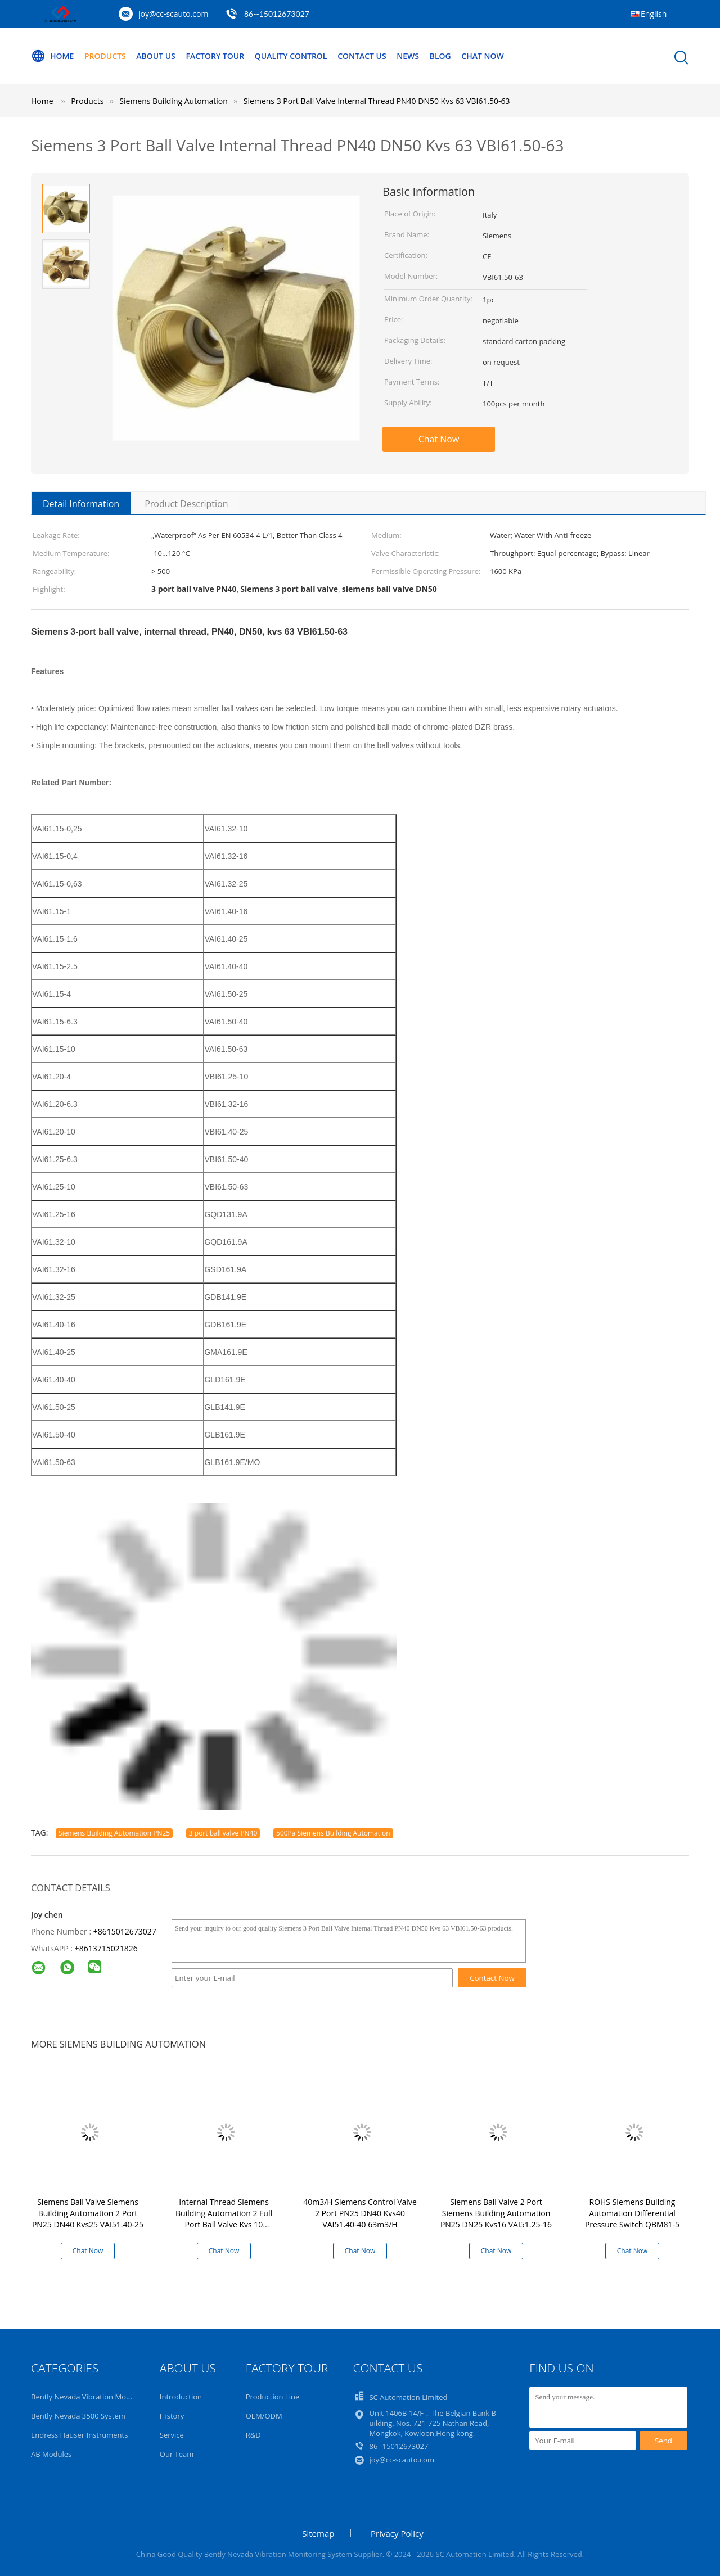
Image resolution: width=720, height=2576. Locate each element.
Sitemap (318, 2533)
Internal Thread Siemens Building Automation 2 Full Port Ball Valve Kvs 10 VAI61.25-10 (224, 2219)
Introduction (181, 2397)
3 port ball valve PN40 (223, 1833)
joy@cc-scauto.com (173, 13)
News (408, 56)
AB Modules (51, 2454)
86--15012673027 (276, 14)
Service (172, 2435)
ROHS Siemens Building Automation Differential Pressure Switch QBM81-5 (632, 2213)
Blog (440, 56)
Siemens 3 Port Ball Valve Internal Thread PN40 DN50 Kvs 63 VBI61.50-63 (377, 101)
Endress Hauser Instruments (79, 2435)
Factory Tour (215, 56)
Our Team (177, 2454)
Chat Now (482, 56)
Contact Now (492, 1978)
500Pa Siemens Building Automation (333, 1833)
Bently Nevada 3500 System (78, 2416)
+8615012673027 (124, 1931)
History (172, 2416)
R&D (253, 2435)
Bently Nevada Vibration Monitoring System (105, 2397)
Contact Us (362, 56)
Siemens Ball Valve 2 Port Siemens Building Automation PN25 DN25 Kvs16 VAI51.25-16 (496, 2213)
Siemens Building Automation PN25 (114, 1833)
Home (52, 56)
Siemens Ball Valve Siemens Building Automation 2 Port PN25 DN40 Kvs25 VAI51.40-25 (87, 2213)
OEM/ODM (264, 2416)
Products (105, 56)
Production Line (273, 2397)
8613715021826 (108, 1948)
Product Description (186, 504)
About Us (156, 56)
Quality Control (291, 56)
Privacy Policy (397, 2533)
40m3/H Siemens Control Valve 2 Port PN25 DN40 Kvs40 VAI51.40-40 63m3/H (360, 2213)
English (654, 13)
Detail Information (81, 504)
